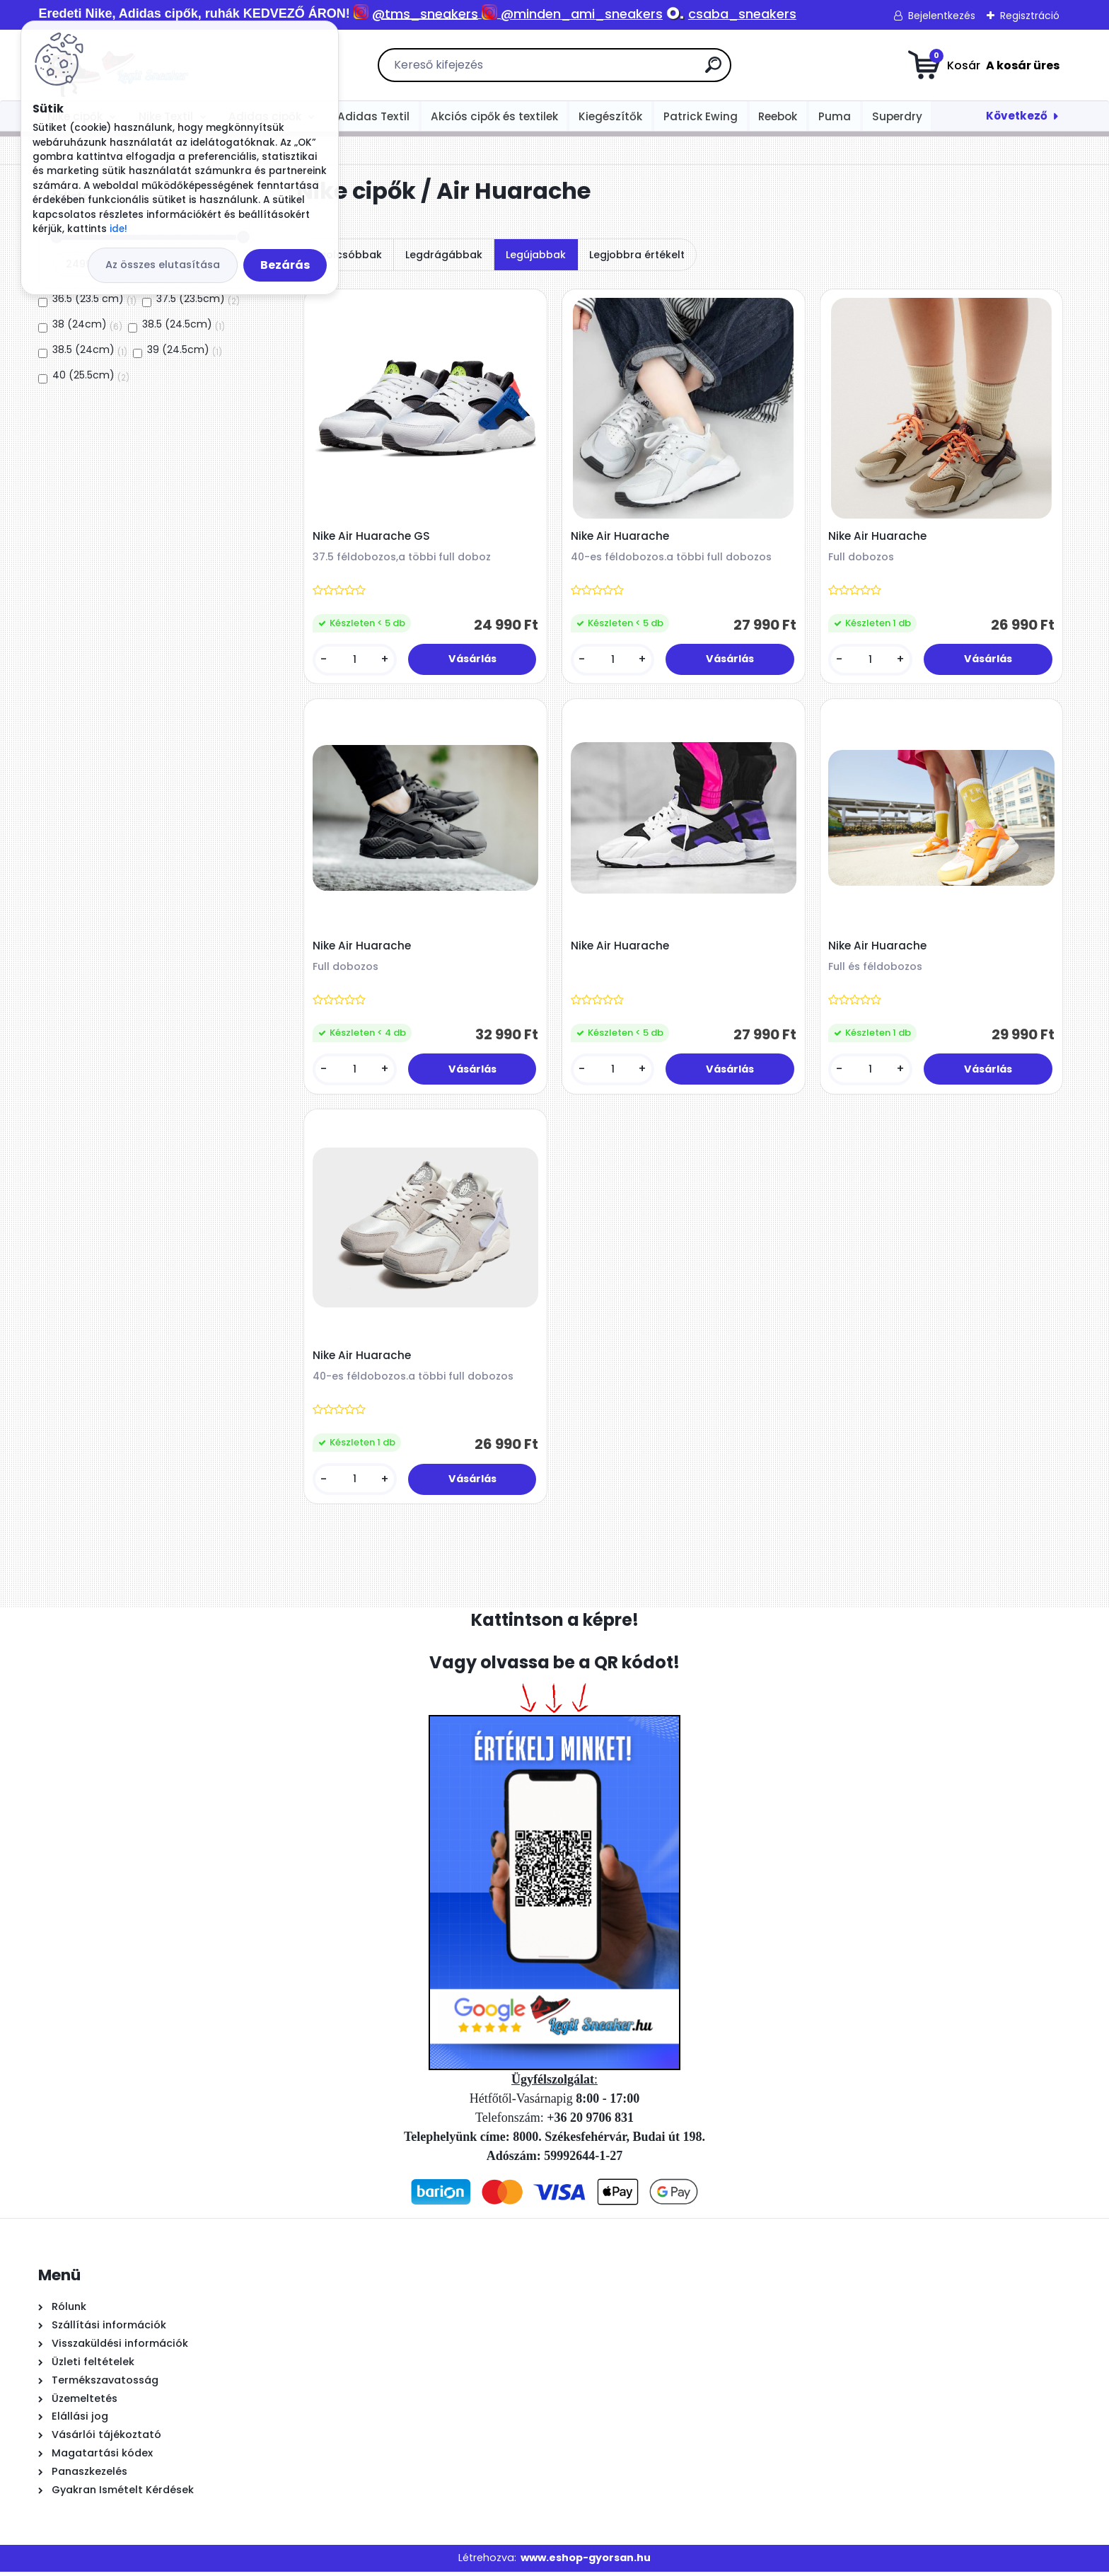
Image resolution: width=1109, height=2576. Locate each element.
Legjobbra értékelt (637, 255)
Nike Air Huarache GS (372, 537)
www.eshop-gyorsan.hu (586, 2562)
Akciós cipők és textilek (494, 116)
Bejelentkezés (941, 15)
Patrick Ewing (700, 116)
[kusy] (355, 660)
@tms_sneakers (425, 14)
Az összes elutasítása (162, 265)
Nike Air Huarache (620, 537)
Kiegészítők (610, 116)
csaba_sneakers (742, 14)
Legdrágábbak (443, 255)
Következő (1016, 115)
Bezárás (285, 265)
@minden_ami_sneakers (582, 14)
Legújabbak (536, 255)
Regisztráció (1029, 15)
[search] (713, 70)
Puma (834, 116)
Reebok (777, 116)
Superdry (897, 116)
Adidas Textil (373, 116)
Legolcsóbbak (345, 255)
